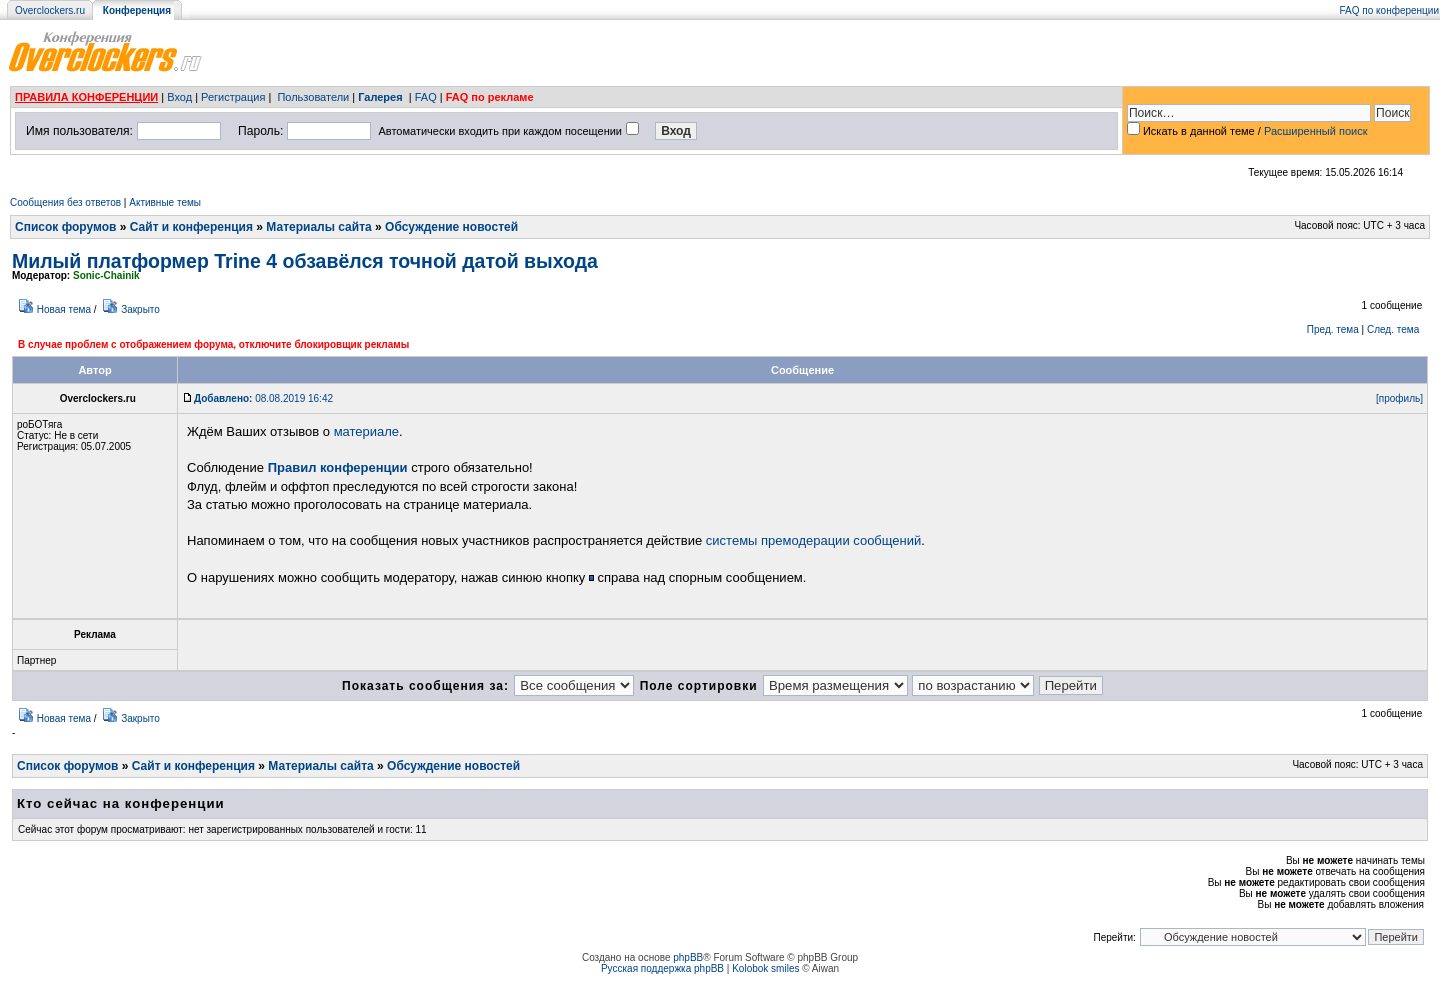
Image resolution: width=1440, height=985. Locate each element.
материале (366, 431)
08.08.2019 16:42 (263, 398)
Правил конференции (338, 467)
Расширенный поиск (1316, 131)
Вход (179, 97)
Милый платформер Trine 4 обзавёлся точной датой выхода (305, 261)
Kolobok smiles (765, 968)
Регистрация (233, 97)
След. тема (1393, 329)
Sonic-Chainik (106, 275)
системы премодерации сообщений (813, 540)
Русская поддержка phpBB (662, 968)
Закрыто (140, 309)
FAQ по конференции (1389, 10)
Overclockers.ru (50, 10)
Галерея (380, 97)
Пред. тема (1333, 329)
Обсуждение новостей (451, 227)
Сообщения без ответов (65, 202)
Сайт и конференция (191, 227)
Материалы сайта (318, 227)
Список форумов (65, 227)
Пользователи (313, 97)
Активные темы (165, 202)
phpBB (688, 957)
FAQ (426, 97)
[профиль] (1399, 398)
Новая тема (64, 309)
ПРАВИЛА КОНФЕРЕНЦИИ (86, 97)
